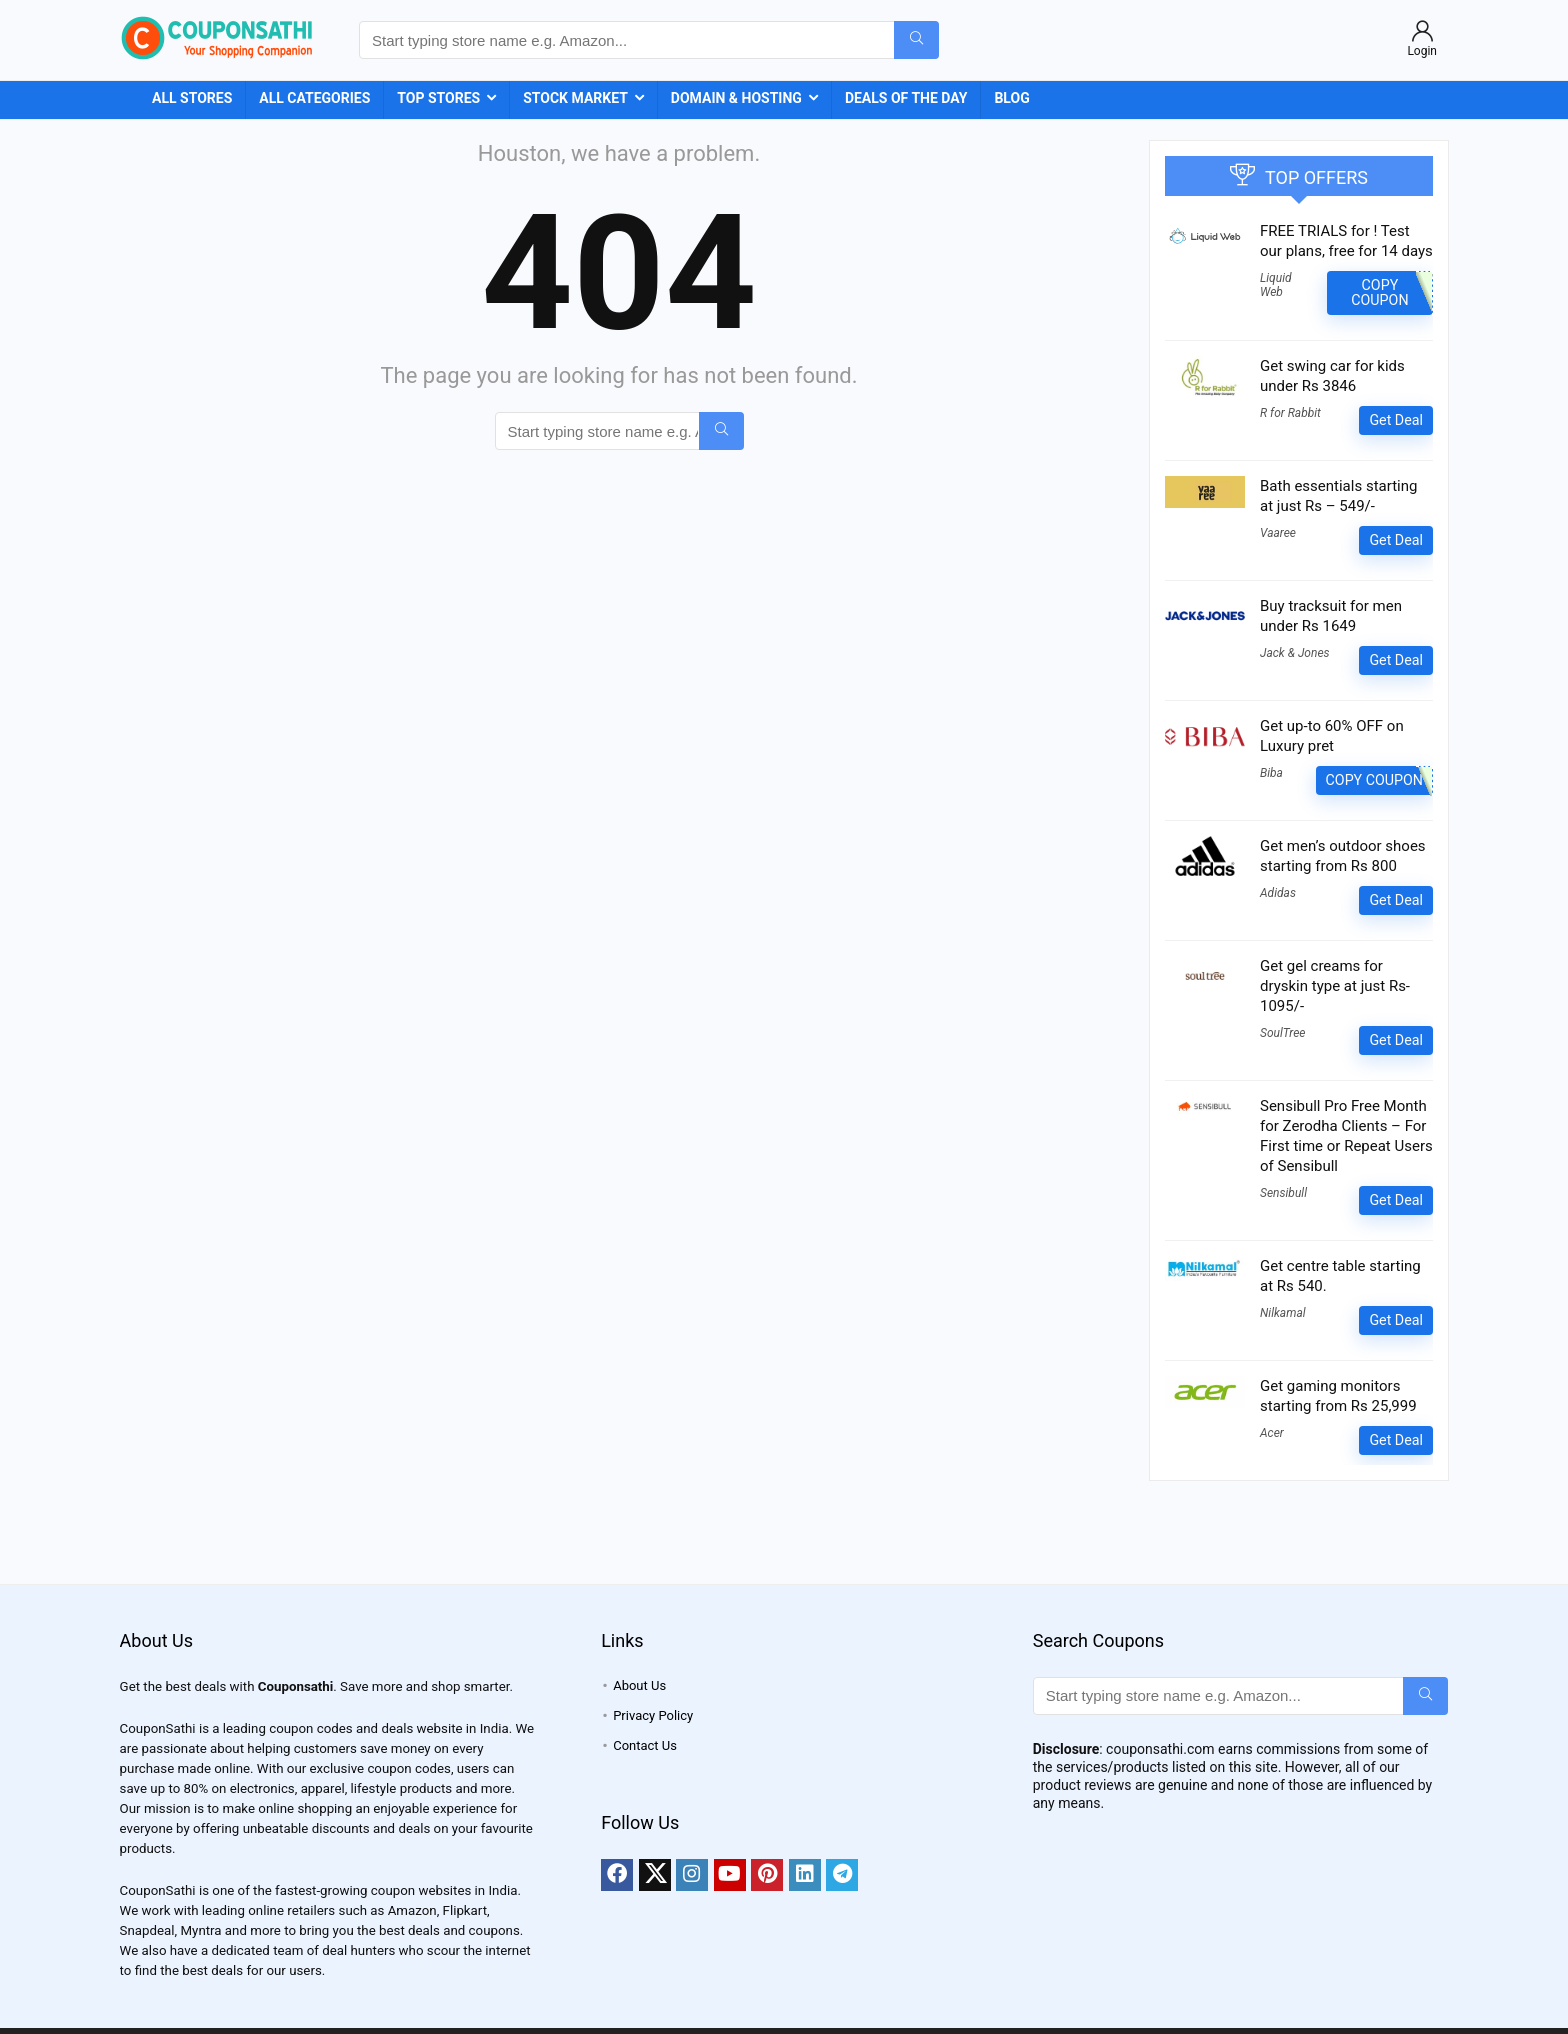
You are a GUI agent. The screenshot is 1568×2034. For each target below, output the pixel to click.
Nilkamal (1283, 1313)
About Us (639, 1685)
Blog (1011, 98)
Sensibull (1283, 1193)
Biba (1271, 773)
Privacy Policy (653, 1715)
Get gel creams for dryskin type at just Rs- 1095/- (1335, 986)
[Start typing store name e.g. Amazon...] (916, 40)
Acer (1272, 1433)
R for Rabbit (1290, 413)
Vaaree (1278, 533)
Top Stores (438, 98)
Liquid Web (1276, 285)
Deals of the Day (906, 98)
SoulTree (1282, 1033)
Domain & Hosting (736, 98)
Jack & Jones (1295, 653)
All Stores (192, 98)
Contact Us (645, 1745)
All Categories (314, 98)
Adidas (1278, 893)
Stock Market (575, 98)
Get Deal (1396, 420)
